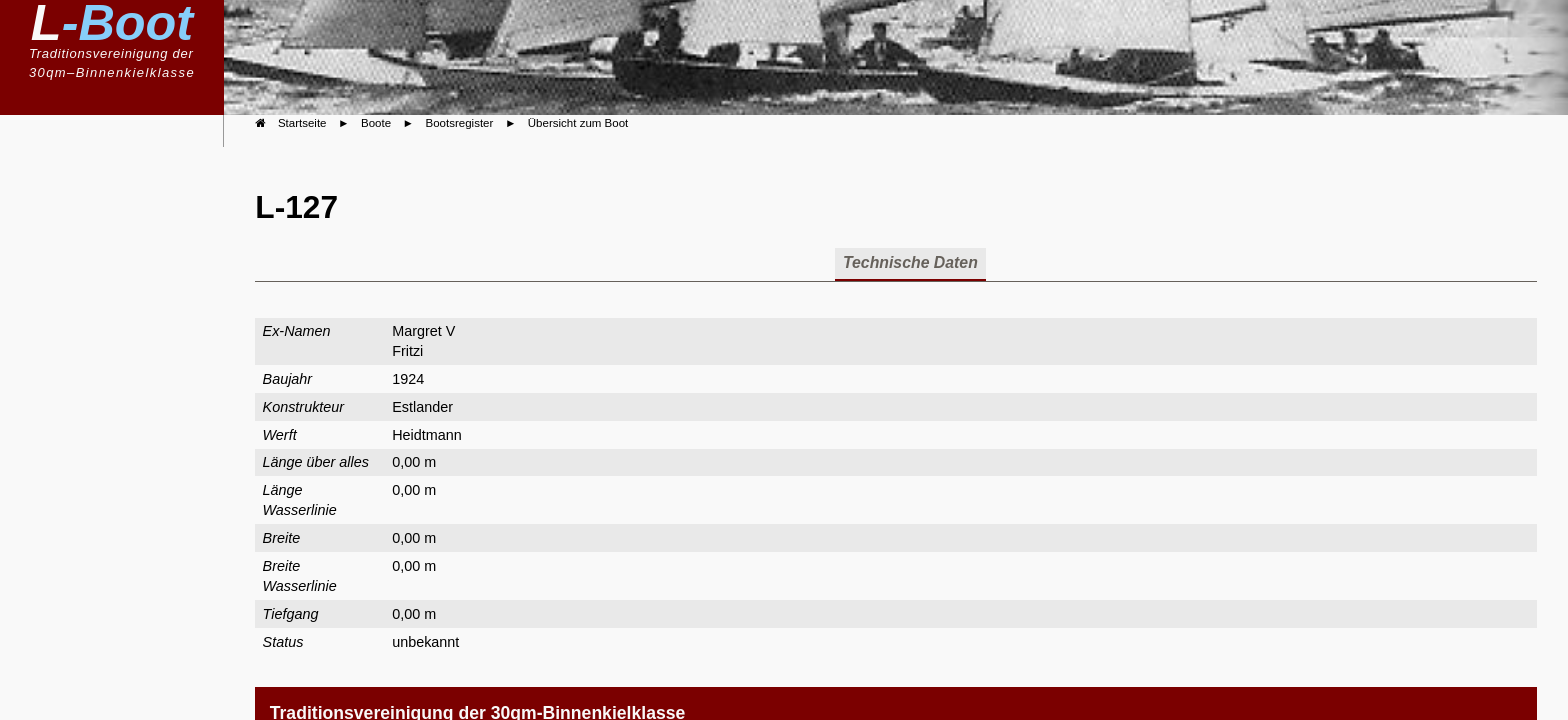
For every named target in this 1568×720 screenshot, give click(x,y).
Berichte (138, 361)
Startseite (302, 123)
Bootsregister (126, 289)
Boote (146, 226)
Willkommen (124, 162)
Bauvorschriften (118, 261)
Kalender (135, 424)
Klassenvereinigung (98, 194)
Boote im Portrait (115, 326)
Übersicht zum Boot (578, 123)
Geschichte (127, 392)
